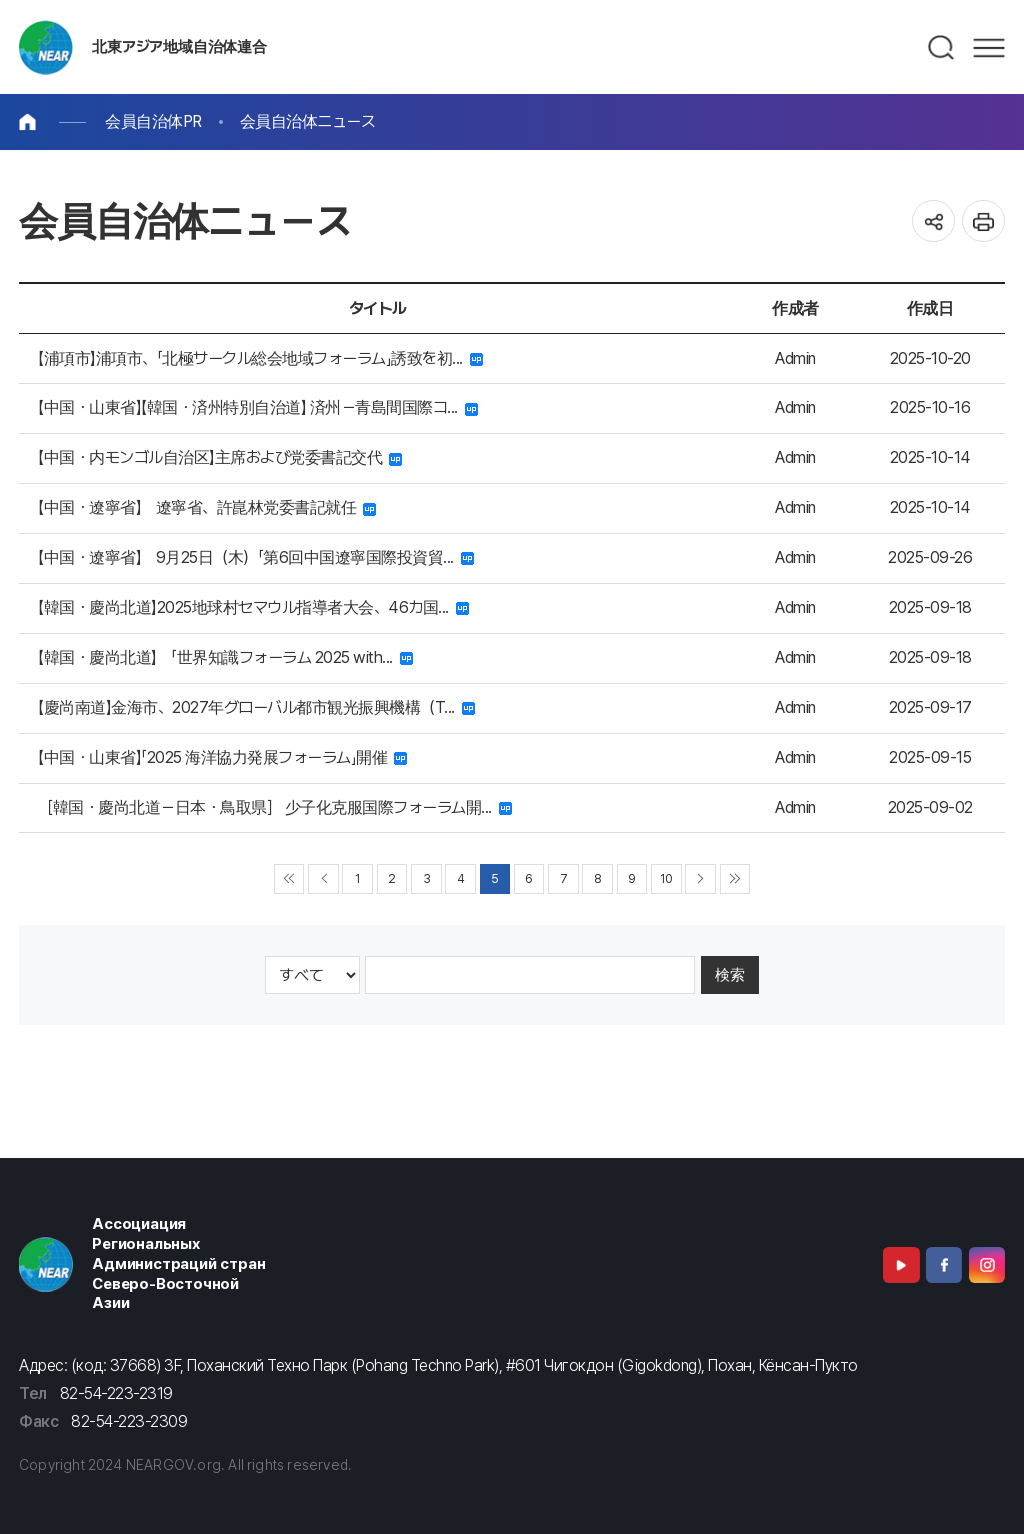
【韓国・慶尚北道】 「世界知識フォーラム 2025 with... (225, 657)
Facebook (944, 1265)
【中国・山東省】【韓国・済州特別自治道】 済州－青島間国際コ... (258, 407)
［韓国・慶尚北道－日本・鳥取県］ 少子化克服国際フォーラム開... (275, 807)
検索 (730, 975)
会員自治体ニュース (308, 121)
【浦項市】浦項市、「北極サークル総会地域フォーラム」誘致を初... (260, 358)
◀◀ (289, 879)
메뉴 (989, 48)
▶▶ (735, 879)
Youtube (901, 1265)
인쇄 (983, 221)
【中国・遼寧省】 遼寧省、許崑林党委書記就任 (207, 507)
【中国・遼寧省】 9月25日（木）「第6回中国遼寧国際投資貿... (256, 557)
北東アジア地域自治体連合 (179, 47)
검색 (942, 48)
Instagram (987, 1265)
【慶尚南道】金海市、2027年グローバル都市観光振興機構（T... (256, 707)
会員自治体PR (153, 121)
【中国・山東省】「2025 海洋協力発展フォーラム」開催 (222, 757)
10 (666, 878)
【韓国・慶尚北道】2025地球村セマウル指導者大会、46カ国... (253, 607)
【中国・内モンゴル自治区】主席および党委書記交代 (220, 457)
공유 (933, 221)
